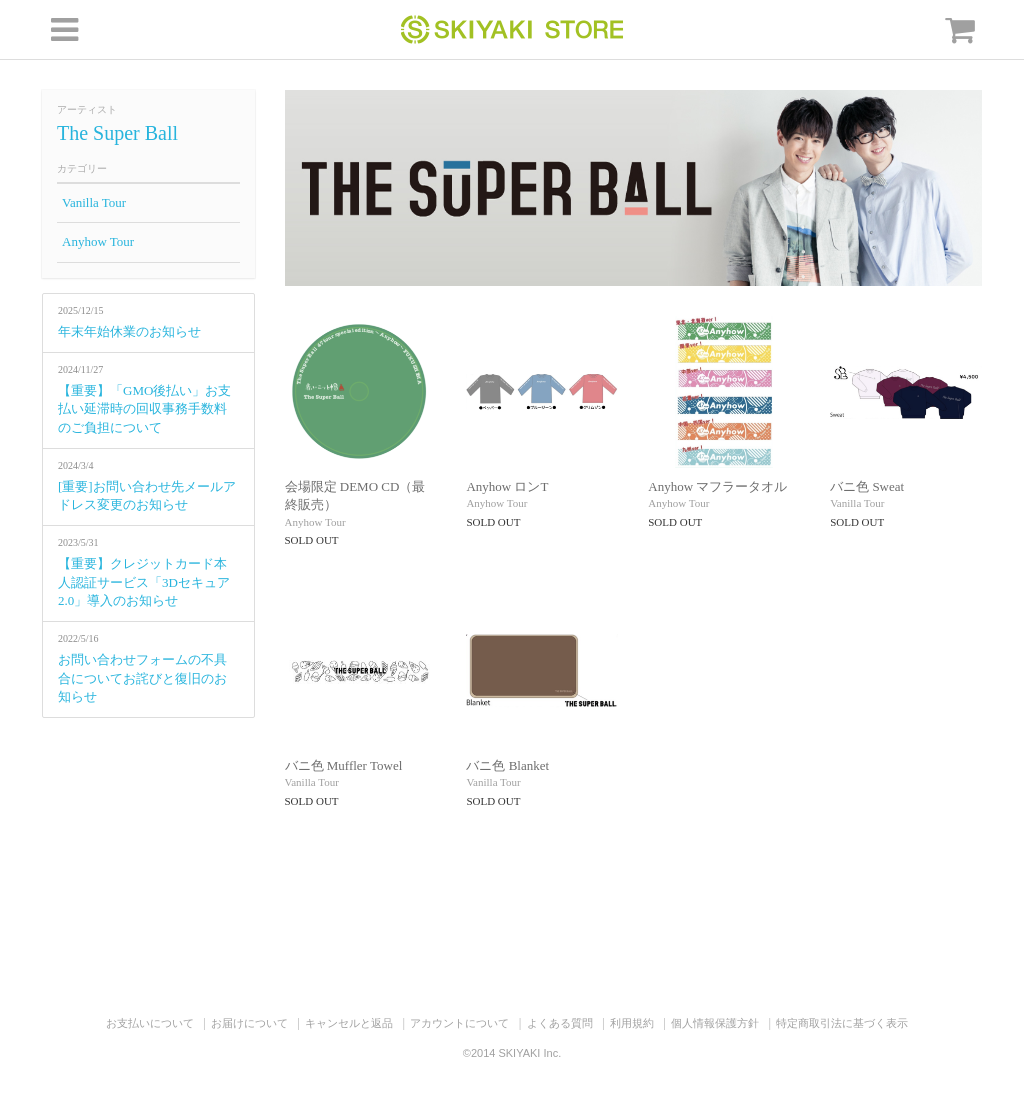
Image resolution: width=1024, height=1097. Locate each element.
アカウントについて (459, 1023)
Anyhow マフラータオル (717, 486)
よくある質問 (560, 1023)
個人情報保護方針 (715, 1023)
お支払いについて (150, 1023)
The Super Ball (117, 133)
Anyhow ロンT (507, 486)
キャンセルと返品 (349, 1023)
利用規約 (632, 1023)
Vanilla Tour (94, 202)
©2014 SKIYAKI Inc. (512, 1053)
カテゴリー (82, 168)
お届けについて (249, 1023)
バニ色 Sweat (867, 486)
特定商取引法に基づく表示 (842, 1023)
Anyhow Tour (98, 241)
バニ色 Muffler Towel (344, 765)
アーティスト (87, 109)
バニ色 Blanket (507, 765)
